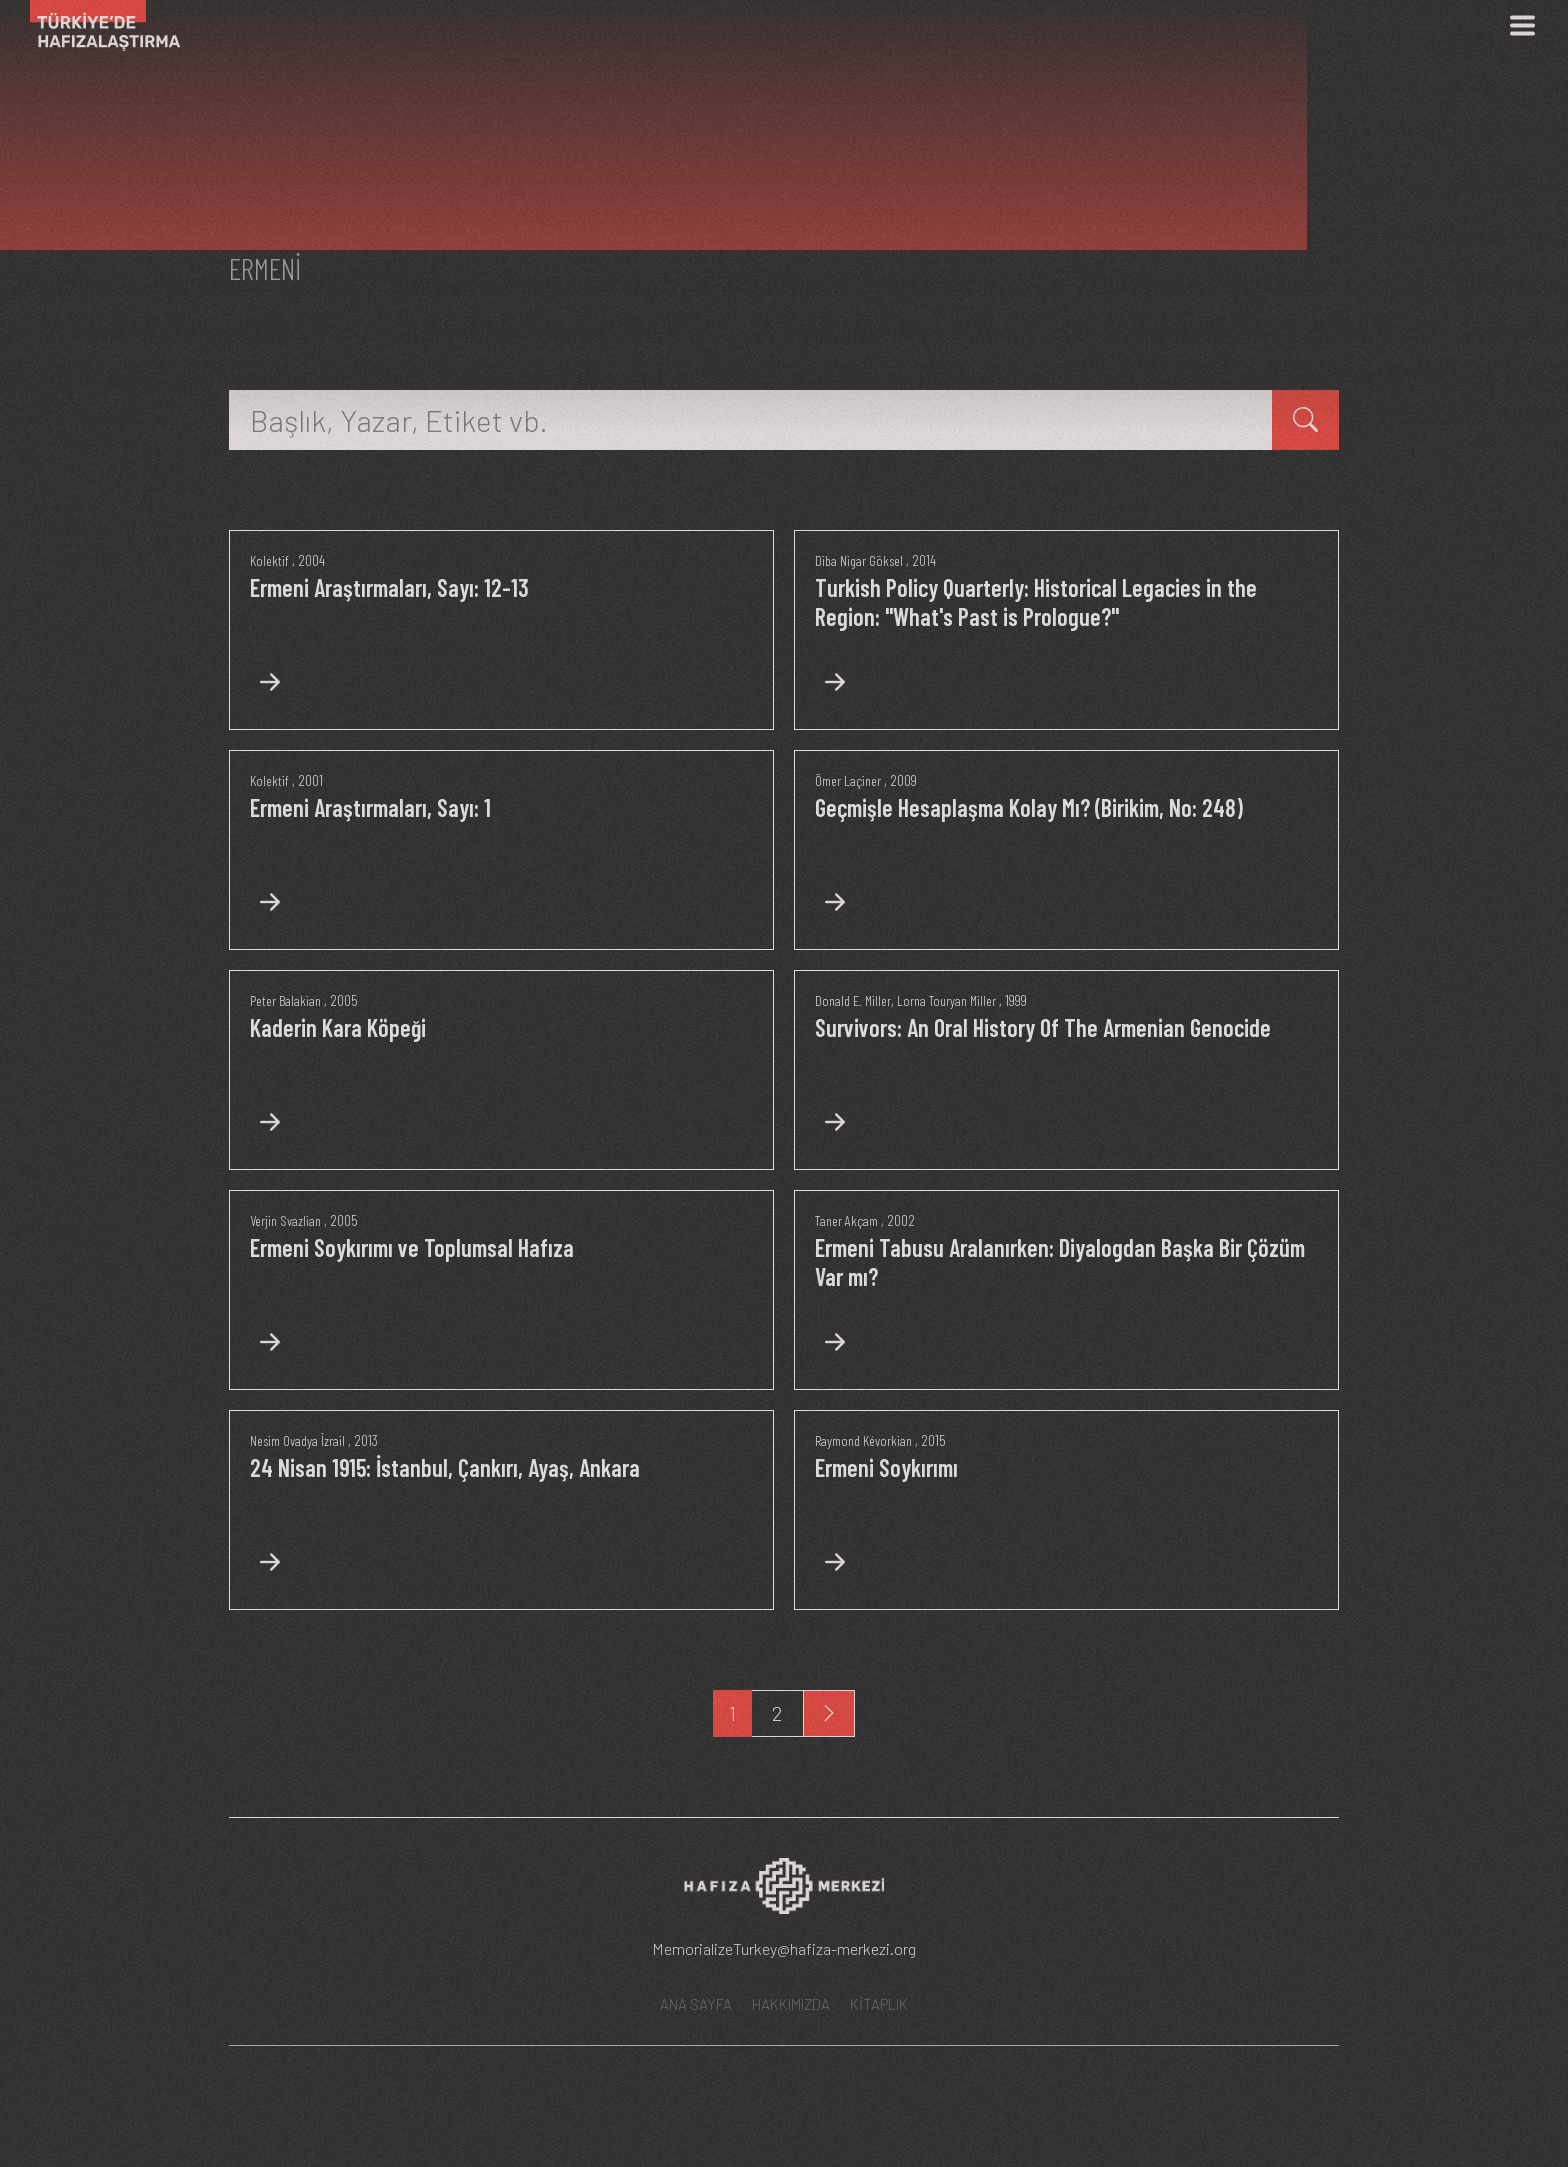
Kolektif (270, 560)
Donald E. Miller (855, 1040)
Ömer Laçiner (850, 800)
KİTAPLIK (879, 2085)
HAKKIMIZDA (791, 2085)
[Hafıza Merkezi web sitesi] (784, 1973)
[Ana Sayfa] (97, 25)
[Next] (829, 1793)
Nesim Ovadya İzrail (300, 1520)
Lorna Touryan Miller (956, 1040)
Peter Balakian (288, 1040)
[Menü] (1522, 25)
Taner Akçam (850, 1280)
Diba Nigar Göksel (861, 560)
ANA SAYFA (696, 2085)
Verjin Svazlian (288, 1280)
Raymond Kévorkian (867, 1520)
